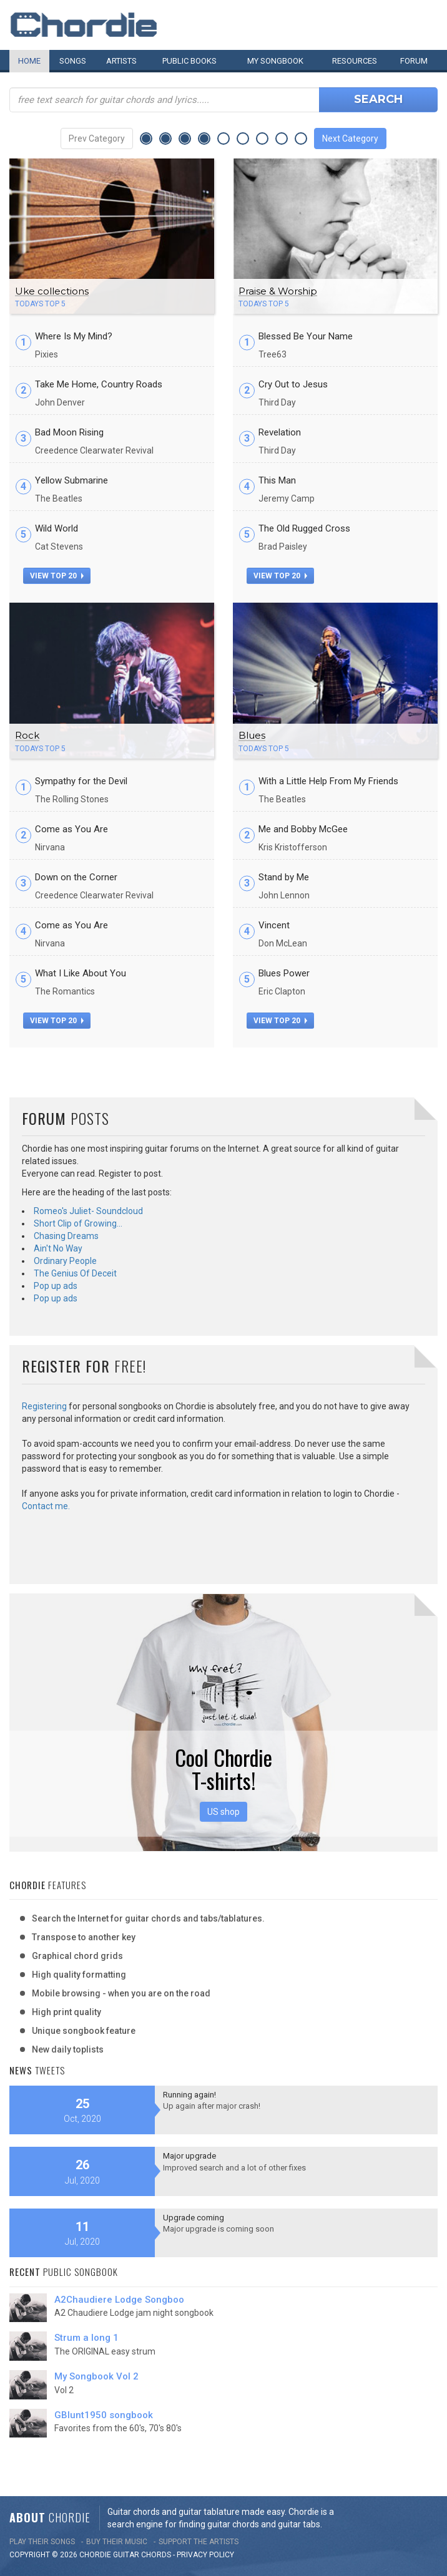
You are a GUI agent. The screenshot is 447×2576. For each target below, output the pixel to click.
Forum (414, 61)
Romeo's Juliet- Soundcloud (88, 1211)
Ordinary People (65, 1261)
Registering (44, 1406)
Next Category (350, 138)
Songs (72, 61)
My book (275, 61)
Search (378, 99)
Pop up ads (55, 1286)
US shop (223, 1812)
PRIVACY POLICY (205, 2554)
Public (189, 61)
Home (29, 61)
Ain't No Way (58, 1248)
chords (156, 2554)
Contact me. (46, 1506)
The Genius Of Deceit (75, 1273)
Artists (121, 61)
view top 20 (57, 575)
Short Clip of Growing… (78, 1223)
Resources (354, 61)
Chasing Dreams (66, 1236)
